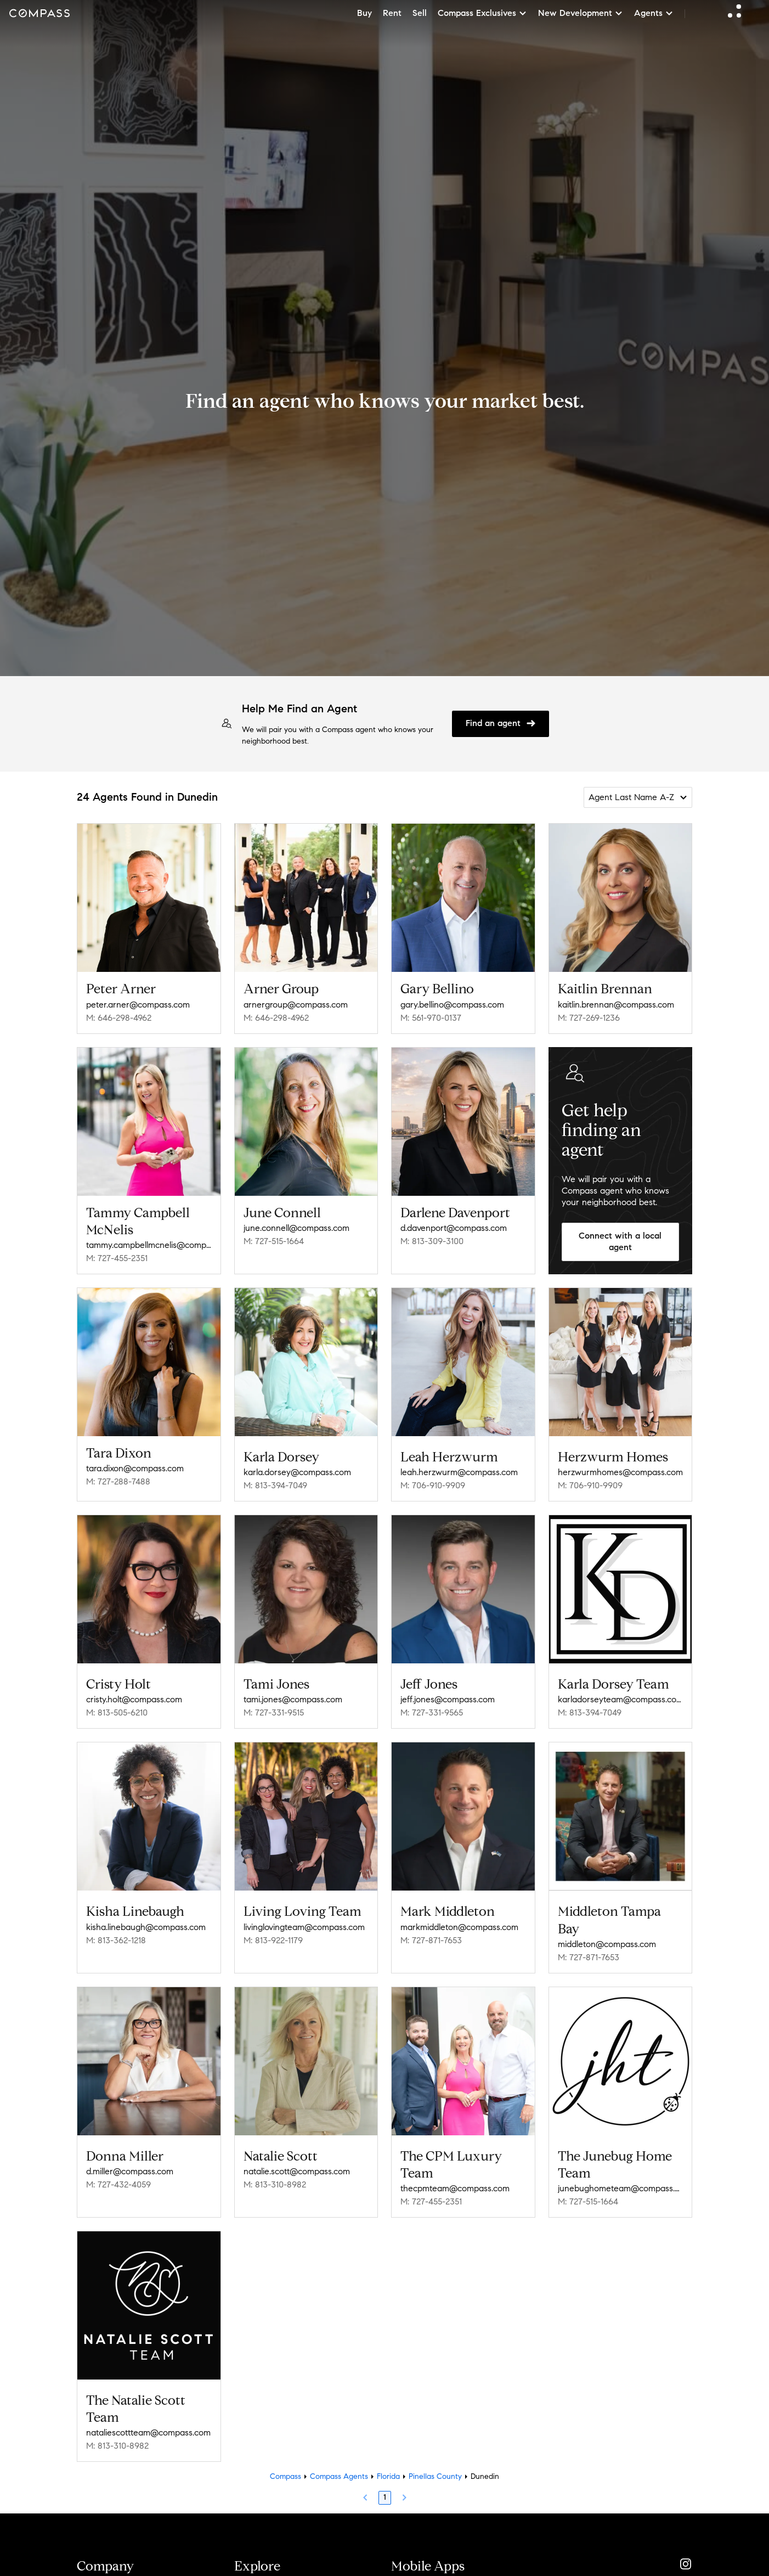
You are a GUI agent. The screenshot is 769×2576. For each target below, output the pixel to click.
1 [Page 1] (384, 2482)
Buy (364, 13)
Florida (388, 2461)
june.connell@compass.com (296, 1228)
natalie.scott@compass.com (297, 2160)
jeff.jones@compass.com (447, 1695)
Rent (392, 13)
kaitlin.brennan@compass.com (616, 1004)
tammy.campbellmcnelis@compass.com (149, 1245)
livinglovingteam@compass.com (304, 1919)
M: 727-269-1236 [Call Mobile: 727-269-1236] (589, 1018)
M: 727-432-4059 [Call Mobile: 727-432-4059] (118, 2173)
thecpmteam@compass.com (455, 2177)
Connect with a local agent (620, 1241)
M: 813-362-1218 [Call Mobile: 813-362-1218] (116, 1932)
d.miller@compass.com (129, 2160)
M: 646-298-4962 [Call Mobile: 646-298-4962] (118, 1018)
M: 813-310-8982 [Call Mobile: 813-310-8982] (275, 2173)
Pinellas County (435, 2461)
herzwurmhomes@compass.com (620, 1468)
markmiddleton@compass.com (459, 1919)
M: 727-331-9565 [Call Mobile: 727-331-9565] (431, 1708)
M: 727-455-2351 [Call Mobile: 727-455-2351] (117, 1258)
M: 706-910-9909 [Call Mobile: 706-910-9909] (432, 1481)
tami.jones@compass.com (293, 1695)
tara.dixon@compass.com (135, 1468)
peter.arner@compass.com (138, 1004)
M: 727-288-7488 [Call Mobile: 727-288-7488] (118, 1481)
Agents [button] (654, 13)
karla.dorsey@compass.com (297, 1472)
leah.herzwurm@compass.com (459, 1468)
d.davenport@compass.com (453, 1228)
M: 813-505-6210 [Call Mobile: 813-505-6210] (117, 1708)
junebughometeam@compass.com (620, 2177)
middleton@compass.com (607, 1936)
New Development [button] (580, 13)
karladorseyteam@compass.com (620, 1695)
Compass (285, 2461)
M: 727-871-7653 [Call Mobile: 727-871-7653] (431, 1932)
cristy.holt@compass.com (134, 1695)
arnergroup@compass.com (296, 1004)
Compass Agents (339, 2461)
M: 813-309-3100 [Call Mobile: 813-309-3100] (431, 1241)
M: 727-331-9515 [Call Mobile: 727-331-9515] (274, 1708)
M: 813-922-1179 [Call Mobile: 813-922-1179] (273, 1932)
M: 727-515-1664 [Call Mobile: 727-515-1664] (274, 1241)
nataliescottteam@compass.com (148, 2417)
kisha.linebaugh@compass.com (146, 1919)
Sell (419, 13)
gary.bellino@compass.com (452, 1004)
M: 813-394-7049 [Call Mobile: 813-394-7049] (275, 1485)
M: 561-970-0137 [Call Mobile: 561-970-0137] (430, 1018)
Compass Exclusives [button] (482, 13)
